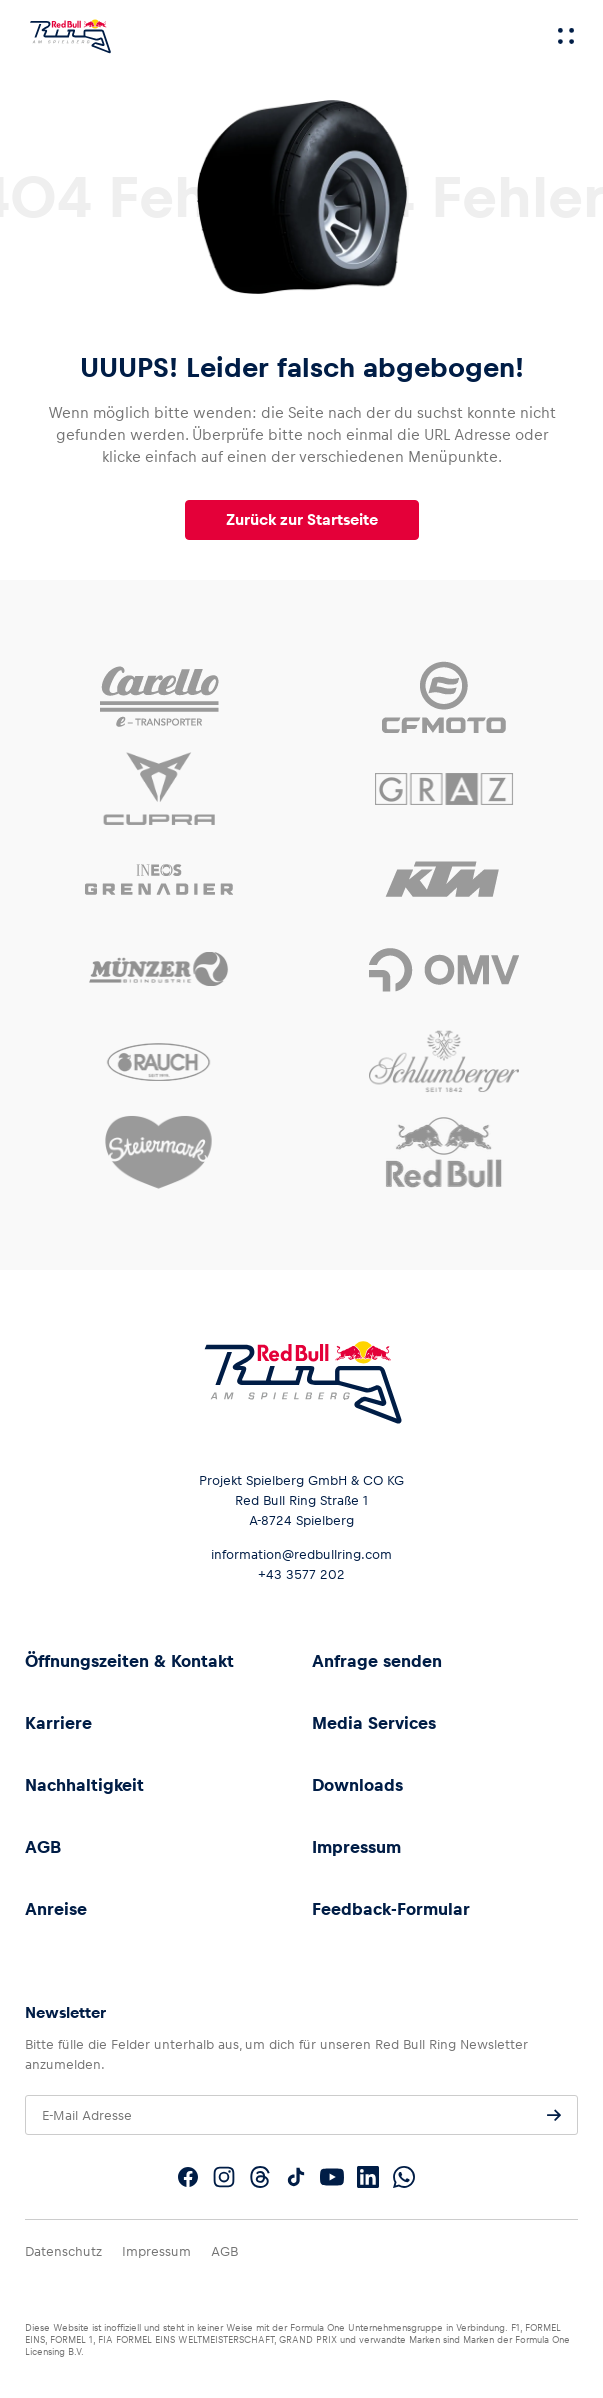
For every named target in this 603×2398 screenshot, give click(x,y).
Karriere (58, 1723)
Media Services (374, 1723)
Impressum (356, 1847)
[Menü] (566, 36)
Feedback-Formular (391, 1909)
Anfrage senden (377, 1661)
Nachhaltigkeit (84, 1785)
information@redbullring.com (301, 1554)
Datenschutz (63, 2251)
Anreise (56, 1909)
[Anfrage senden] (554, 2115)
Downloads (357, 1785)
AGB (43, 1847)
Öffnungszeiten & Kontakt (129, 1661)
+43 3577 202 (301, 1574)
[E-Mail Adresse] (301, 2115)
